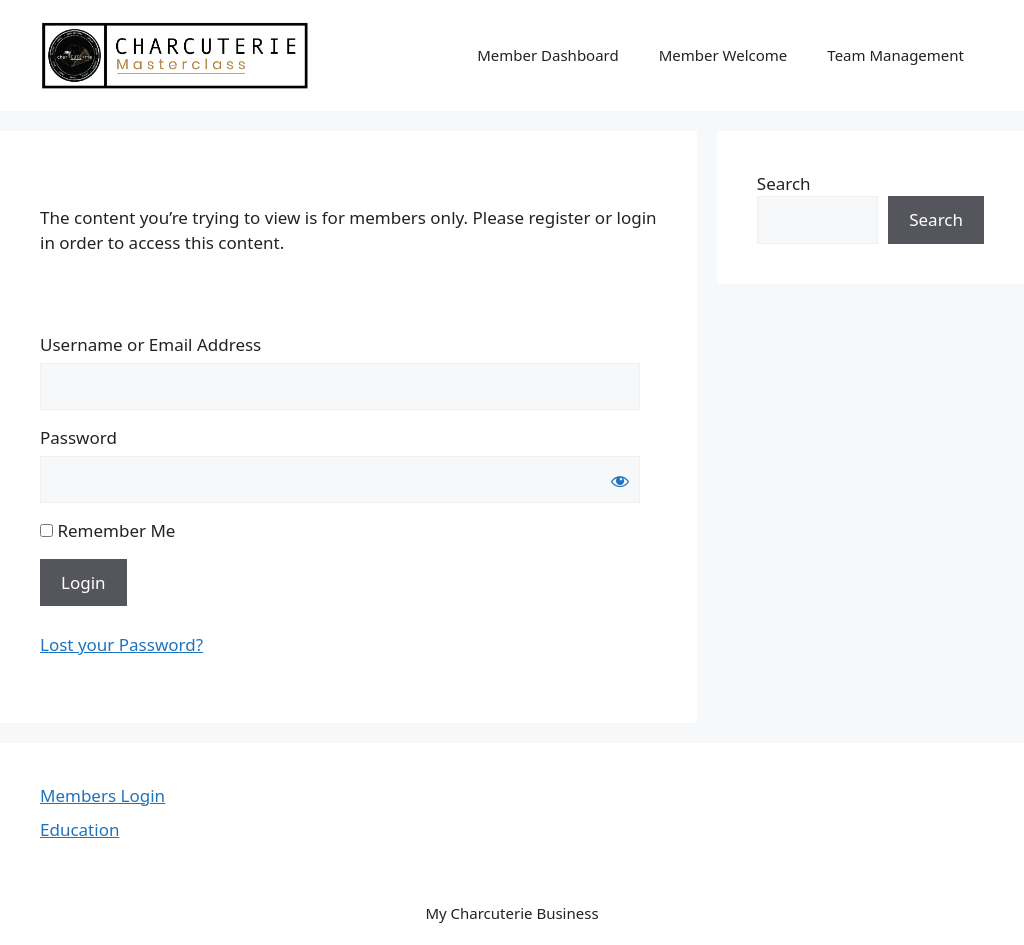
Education (79, 829)
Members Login (102, 795)
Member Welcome (723, 55)
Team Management (895, 55)
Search (784, 183)
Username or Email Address (150, 344)
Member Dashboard (548, 55)
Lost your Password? (121, 644)
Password (78, 437)
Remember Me (107, 530)
